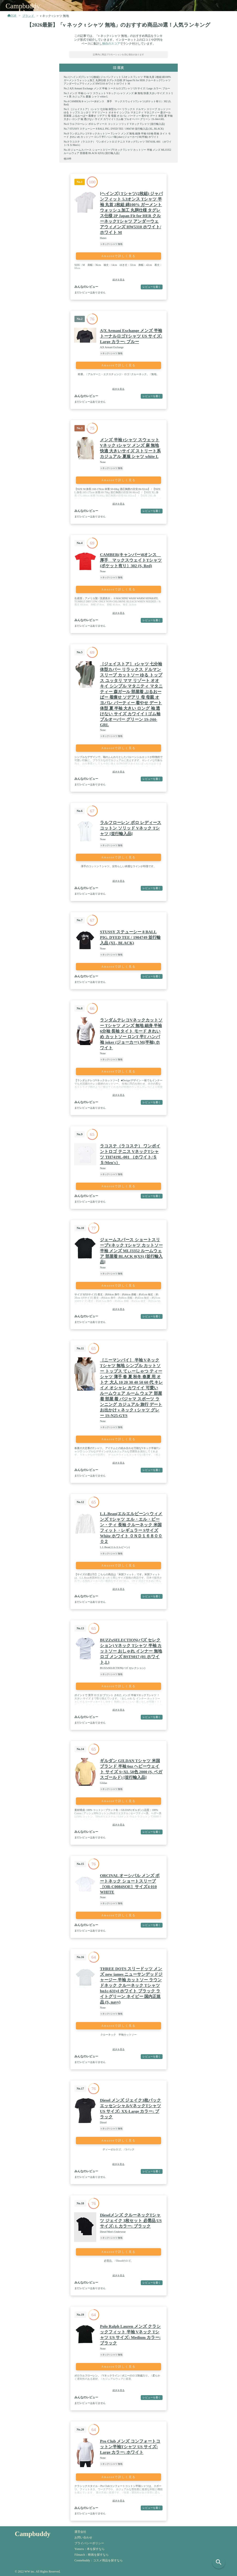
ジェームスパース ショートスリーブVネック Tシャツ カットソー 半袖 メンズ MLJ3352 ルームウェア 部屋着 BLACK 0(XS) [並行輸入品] (131, 1250)
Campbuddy (23, 6)
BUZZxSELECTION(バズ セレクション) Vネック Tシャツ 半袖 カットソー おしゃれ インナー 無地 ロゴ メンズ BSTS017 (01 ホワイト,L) (131, 1651)
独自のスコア (111, 43)
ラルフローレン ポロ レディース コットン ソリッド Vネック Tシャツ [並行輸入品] (117, 124)
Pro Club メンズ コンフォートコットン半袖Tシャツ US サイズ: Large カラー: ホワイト (130, 2447)
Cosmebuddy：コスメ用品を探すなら (98, 2560)
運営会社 (80, 2531)
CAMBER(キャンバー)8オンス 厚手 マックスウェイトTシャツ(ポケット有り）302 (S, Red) (131, 560)
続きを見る (119, 279)
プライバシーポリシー (89, 2543)
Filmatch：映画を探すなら (91, 2554)
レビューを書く (152, 286)
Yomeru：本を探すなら (89, 2548)
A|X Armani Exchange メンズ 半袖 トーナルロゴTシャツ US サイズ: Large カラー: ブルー (119, 88)
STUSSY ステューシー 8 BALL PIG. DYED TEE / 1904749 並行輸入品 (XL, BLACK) (116, 128)
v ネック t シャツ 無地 (111, 244)
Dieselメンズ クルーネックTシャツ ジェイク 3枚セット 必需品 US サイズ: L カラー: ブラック (131, 2220)
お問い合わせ (83, 2537)
